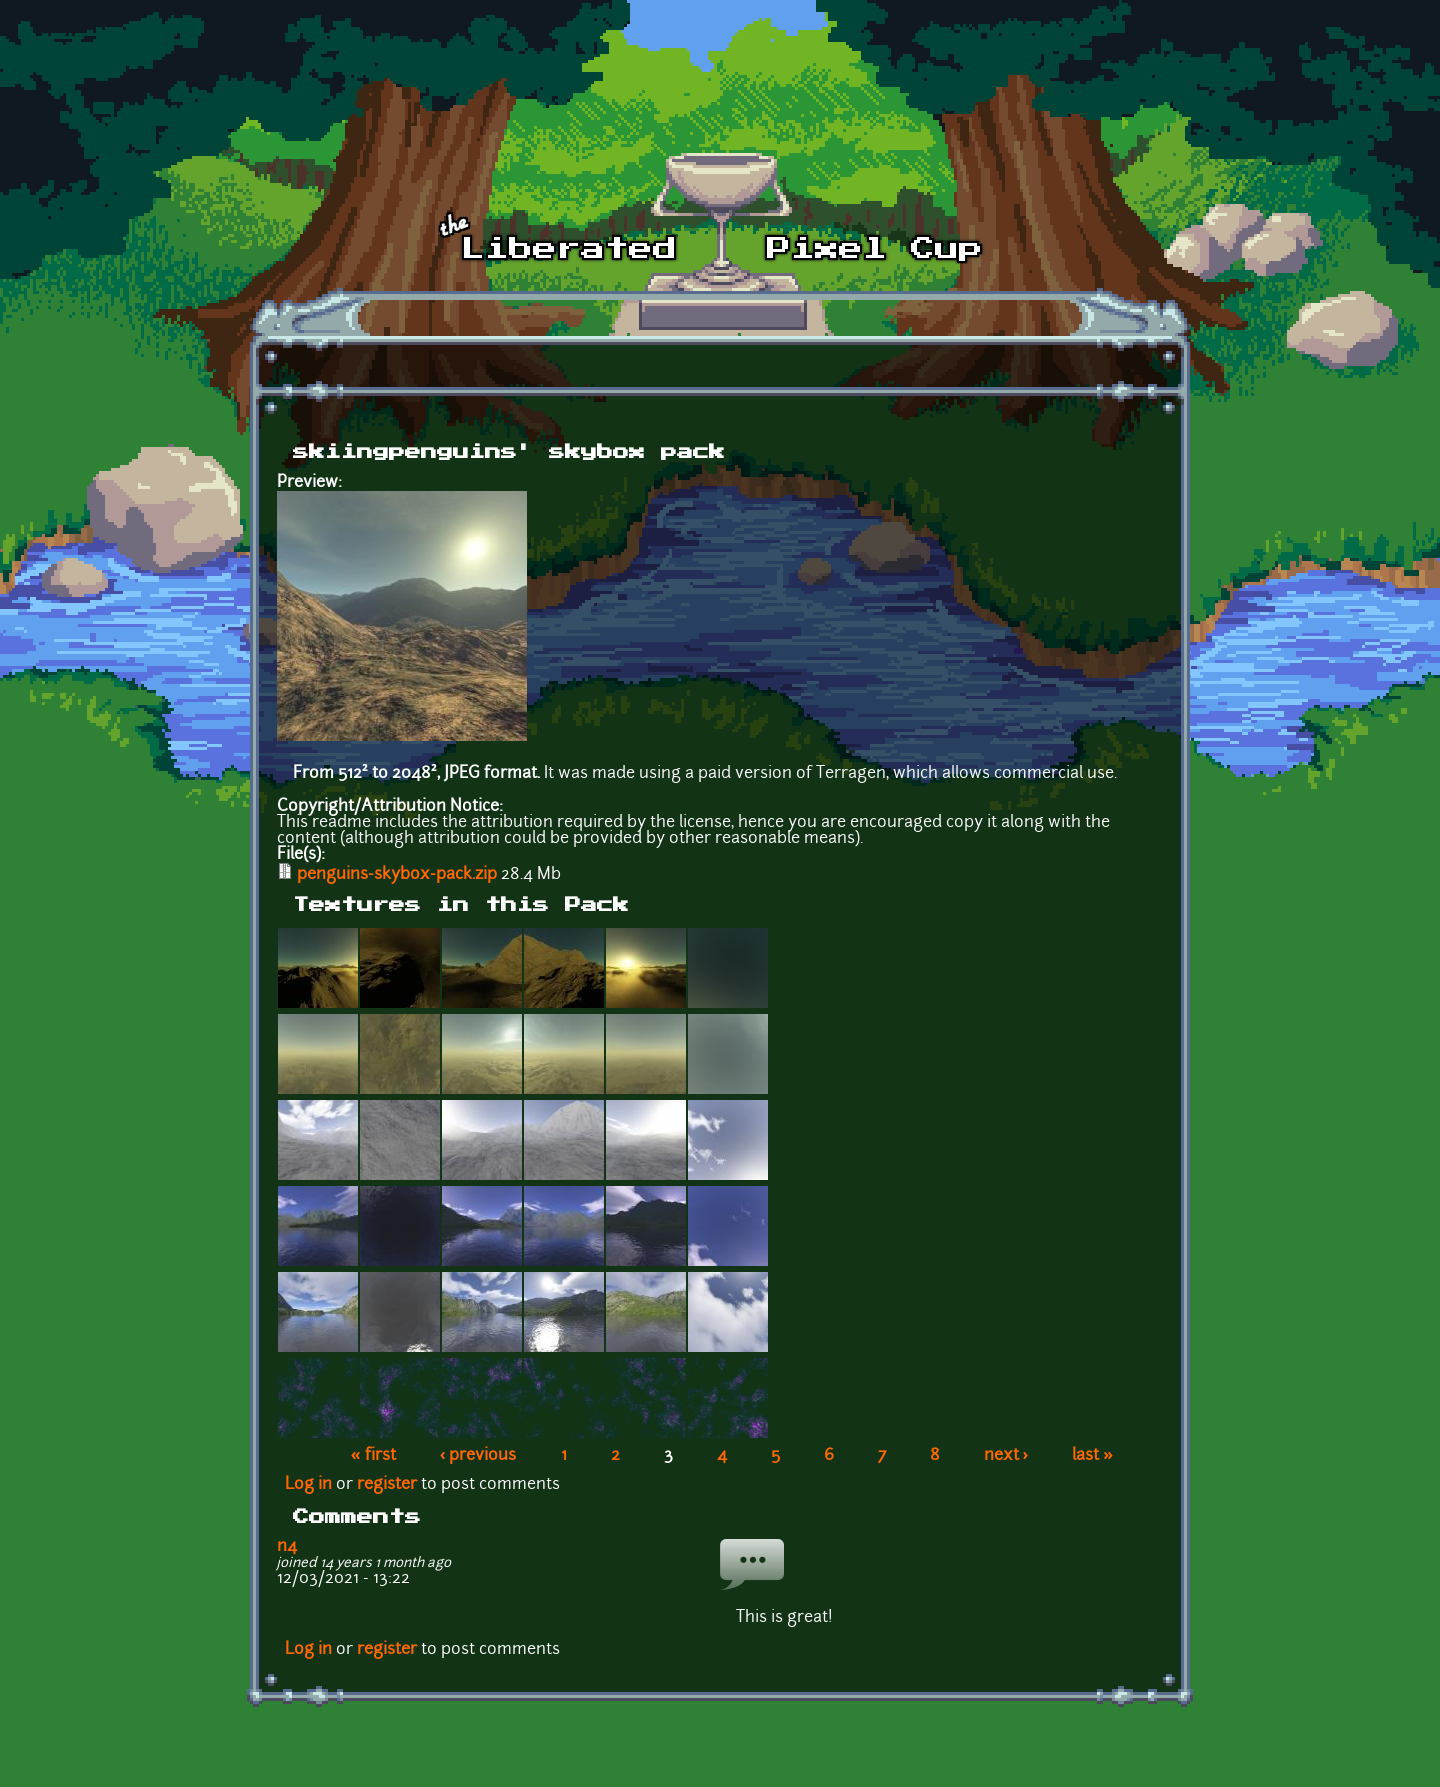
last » (1092, 1456)
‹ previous (478, 1456)
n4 (287, 1547)
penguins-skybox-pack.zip (397, 875)
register (387, 1485)
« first (373, 1456)
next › (1006, 1456)
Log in (308, 1485)
